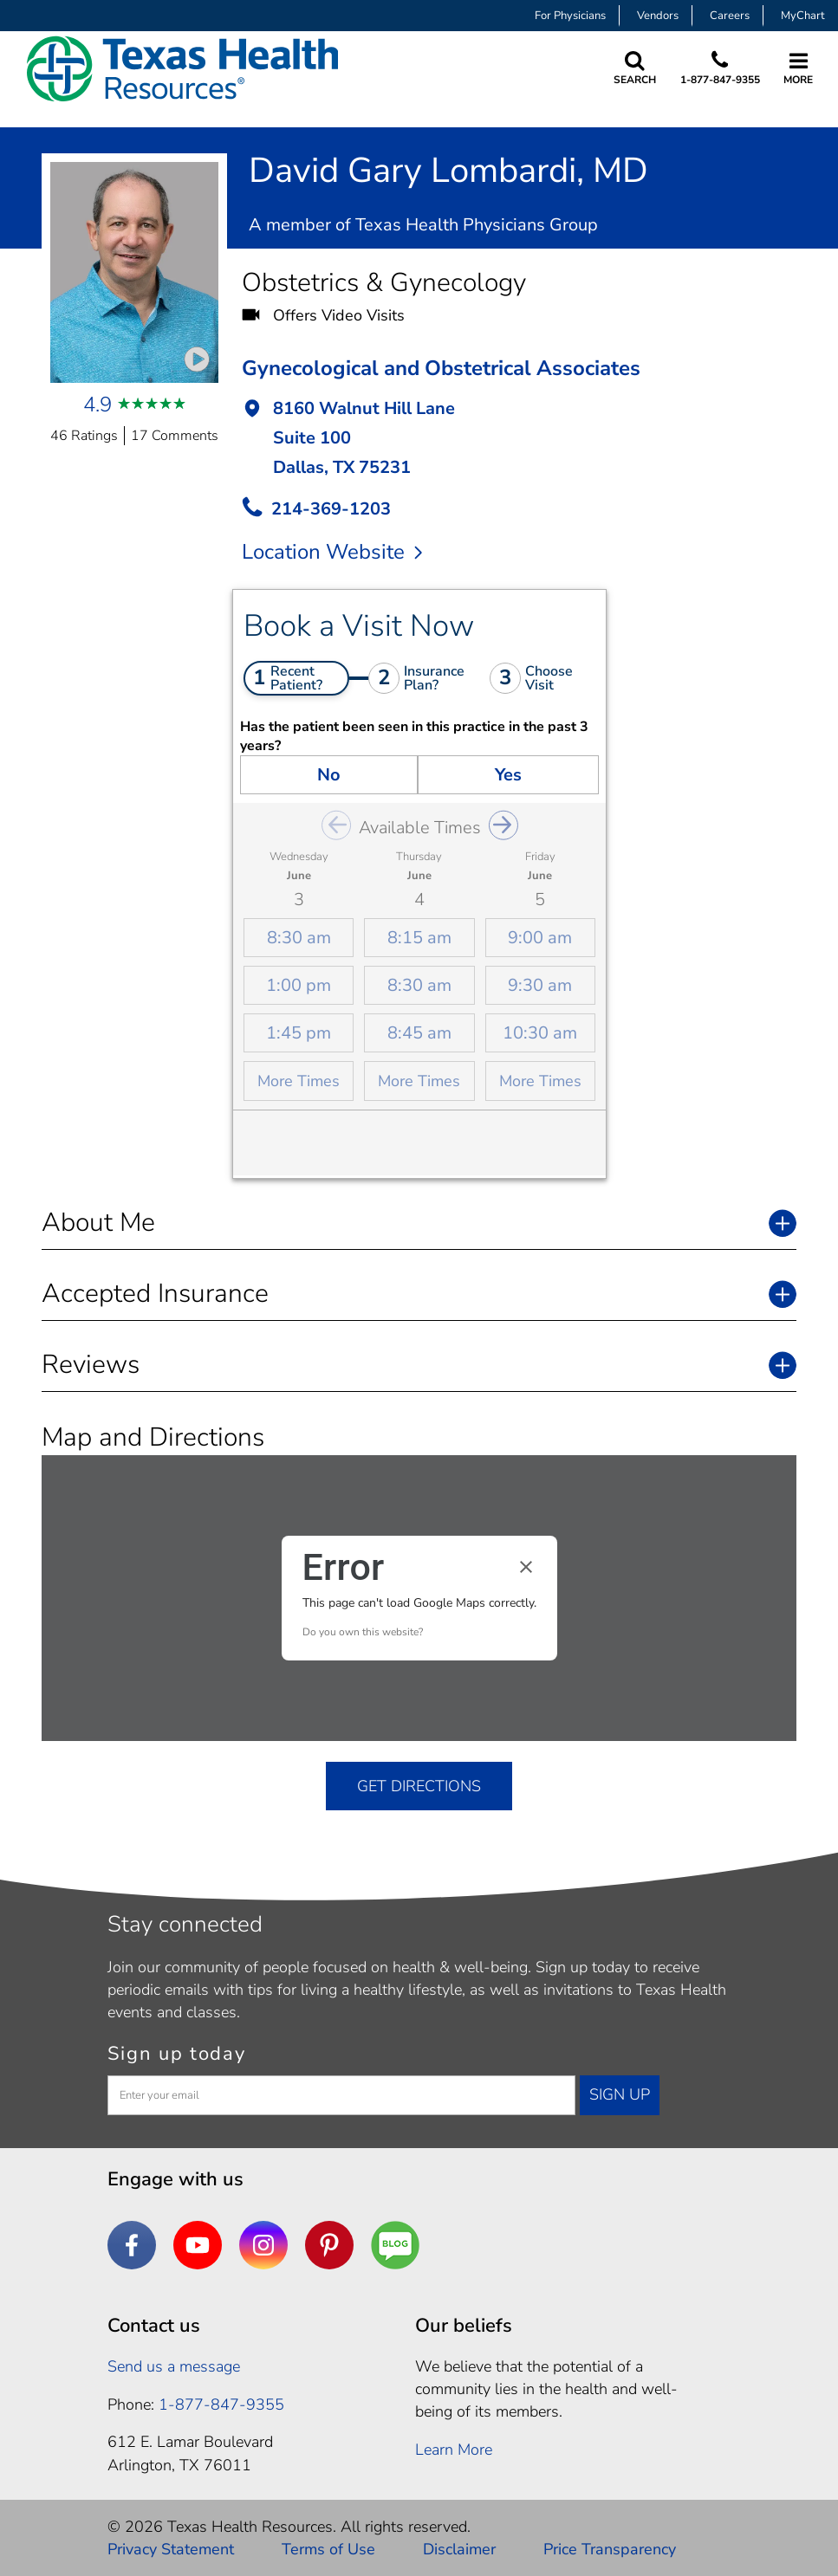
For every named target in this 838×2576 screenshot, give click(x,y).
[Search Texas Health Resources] (634, 69)
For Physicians (570, 15)
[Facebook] (131, 2245)
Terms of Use (328, 2549)
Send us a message (173, 2366)
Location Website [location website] (332, 552)
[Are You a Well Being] (395, 2245)
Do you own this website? (362, 1632)
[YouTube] (197, 2245)
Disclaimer (459, 2549)
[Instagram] (263, 2245)
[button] (519, 439)
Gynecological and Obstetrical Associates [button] (441, 368)
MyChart (803, 15)
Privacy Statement (170, 2549)
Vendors (658, 15)
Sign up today (176, 2054)
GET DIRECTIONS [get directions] (419, 1786)
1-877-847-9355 (719, 80)
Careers (730, 15)
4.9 (97, 404)
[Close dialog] (526, 1567)
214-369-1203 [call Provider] (331, 509)
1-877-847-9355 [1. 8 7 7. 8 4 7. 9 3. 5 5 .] (221, 2404)
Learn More (453, 2449)
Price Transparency (609, 2549)
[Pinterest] (329, 2245)
